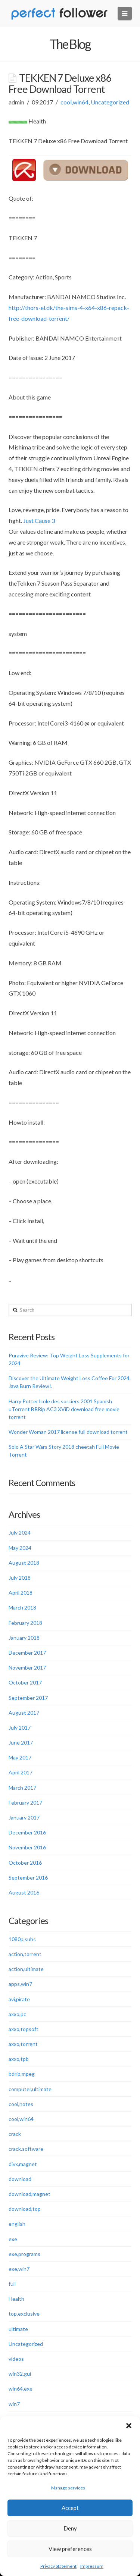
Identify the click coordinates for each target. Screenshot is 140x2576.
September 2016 (28, 1877)
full (12, 2284)
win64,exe (20, 2388)
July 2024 (20, 1532)
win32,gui (20, 2373)
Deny (70, 2528)
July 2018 (20, 1577)
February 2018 (25, 1623)
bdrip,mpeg (22, 2074)
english (17, 2224)
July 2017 (20, 1727)
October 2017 (25, 1682)
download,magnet (29, 2194)
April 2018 (20, 1592)
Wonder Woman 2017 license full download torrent (68, 1432)
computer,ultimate (30, 2089)
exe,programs (24, 2254)
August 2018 (24, 1563)
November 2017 (27, 1667)
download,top (25, 2209)
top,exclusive (24, 2313)
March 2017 (22, 1787)
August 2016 (24, 1892)
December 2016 (27, 1832)
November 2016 (27, 1847)
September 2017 (28, 1698)
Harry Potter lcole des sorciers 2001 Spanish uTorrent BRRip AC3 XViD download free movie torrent (64, 1409)
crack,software (26, 2149)
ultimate (18, 2329)
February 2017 (25, 1802)
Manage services (68, 2488)
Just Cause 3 (39, 520)
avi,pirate (19, 1999)
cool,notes (21, 2104)
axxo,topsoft (23, 2029)
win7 (14, 2404)
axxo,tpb (19, 2059)
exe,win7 (19, 2269)
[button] (129, 2425)
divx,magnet (23, 2164)
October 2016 (25, 1862)
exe (13, 2239)
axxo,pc (17, 2014)
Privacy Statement (58, 2566)
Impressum (91, 2566)
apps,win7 (20, 1984)
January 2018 (24, 1638)
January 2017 (24, 1817)
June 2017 (21, 1742)
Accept (70, 2507)
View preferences (70, 2548)
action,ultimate (26, 1969)
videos (16, 2359)
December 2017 (27, 1652)
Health (16, 2298)
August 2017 (24, 1713)
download (20, 2179)
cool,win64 (74, 102)
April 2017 (20, 1772)
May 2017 (20, 1757)
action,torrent (25, 1954)
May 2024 (20, 1548)
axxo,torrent (23, 2044)
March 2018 (22, 1607)
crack (15, 2134)
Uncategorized (110, 102)
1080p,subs (22, 1939)
